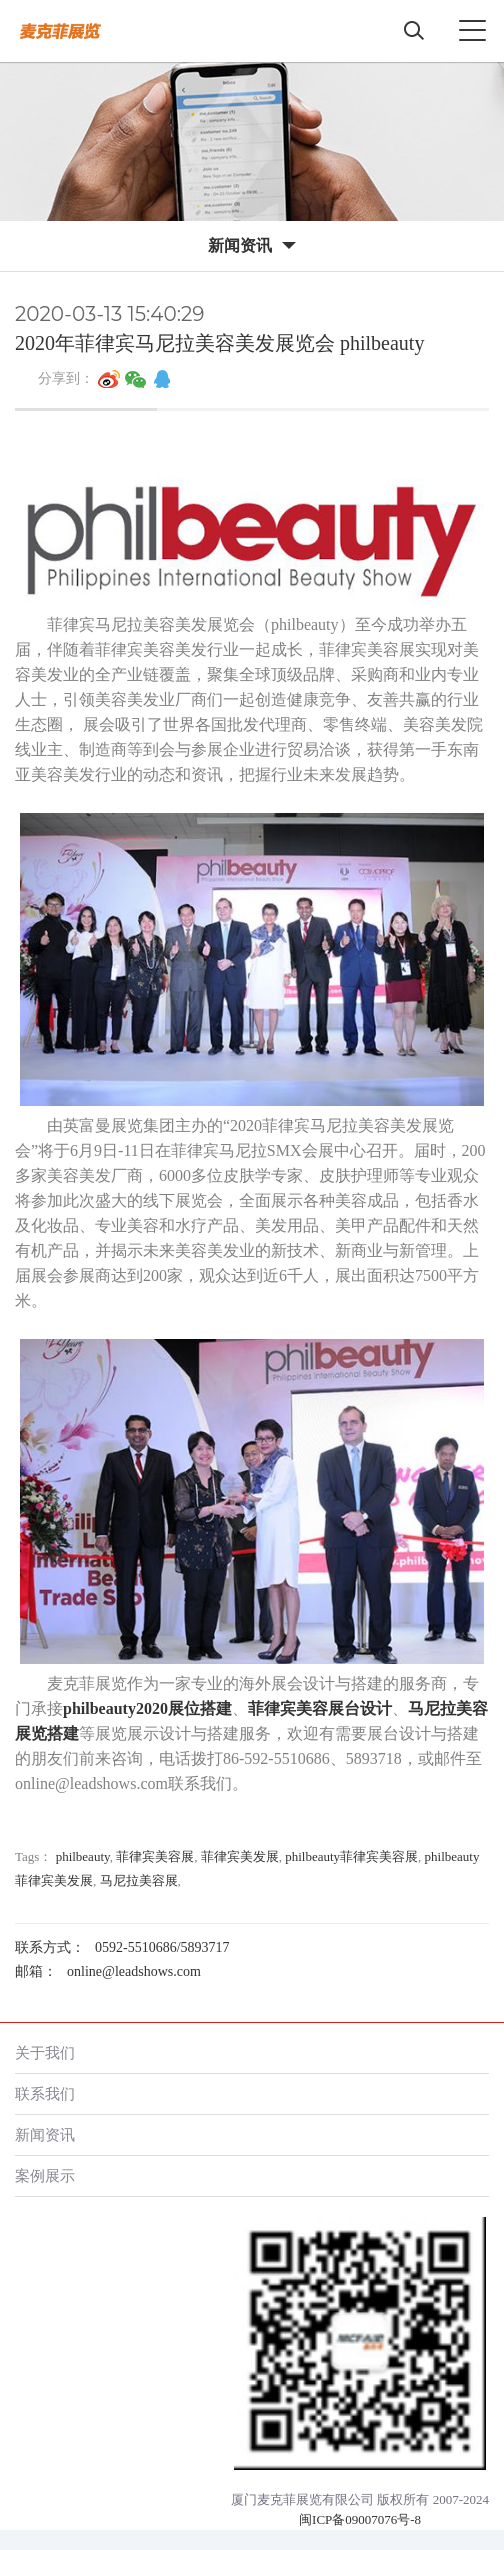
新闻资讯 (45, 2134)
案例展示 (45, 2175)
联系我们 (45, 2093)
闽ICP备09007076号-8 (360, 2519)
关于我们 (45, 2052)
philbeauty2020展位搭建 (147, 1708)
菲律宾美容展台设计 (320, 1708)
